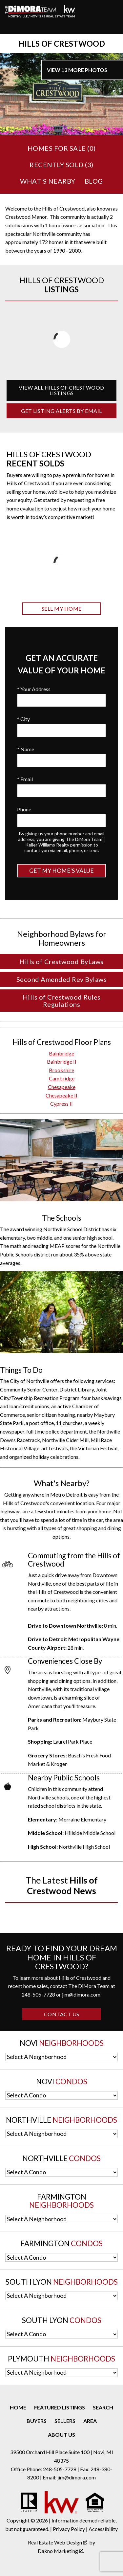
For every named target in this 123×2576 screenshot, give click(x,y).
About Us (61, 2434)
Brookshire (61, 1070)
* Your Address (34, 689)
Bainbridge (61, 1053)
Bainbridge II (61, 1061)
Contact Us (61, 2014)
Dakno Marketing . (61, 2551)
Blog (94, 181)
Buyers (37, 2421)
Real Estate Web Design (57, 2542)
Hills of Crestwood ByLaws (61, 961)
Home (18, 2407)
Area (90, 2421)
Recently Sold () (61, 165)
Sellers (64, 2421)
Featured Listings (59, 2407)
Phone (24, 809)
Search (103, 2407)
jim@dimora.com (81, 1994)
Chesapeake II (61, 1095)
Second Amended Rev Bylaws (61, 979)
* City (23, 719)
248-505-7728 (38, 1994)
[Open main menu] (13, 26)
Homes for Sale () (62, 148)
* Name (25, 749)
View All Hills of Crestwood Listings (61, 390)
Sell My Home (62, 608)
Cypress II (61, 1103)
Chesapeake (61, 1087)
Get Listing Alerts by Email (61, 411)
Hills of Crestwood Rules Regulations (62, 1000)
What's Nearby (47, 181)
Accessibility (103, 2529)
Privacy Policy (69, 2529)
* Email (25, 779)
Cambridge (61, 1078)
